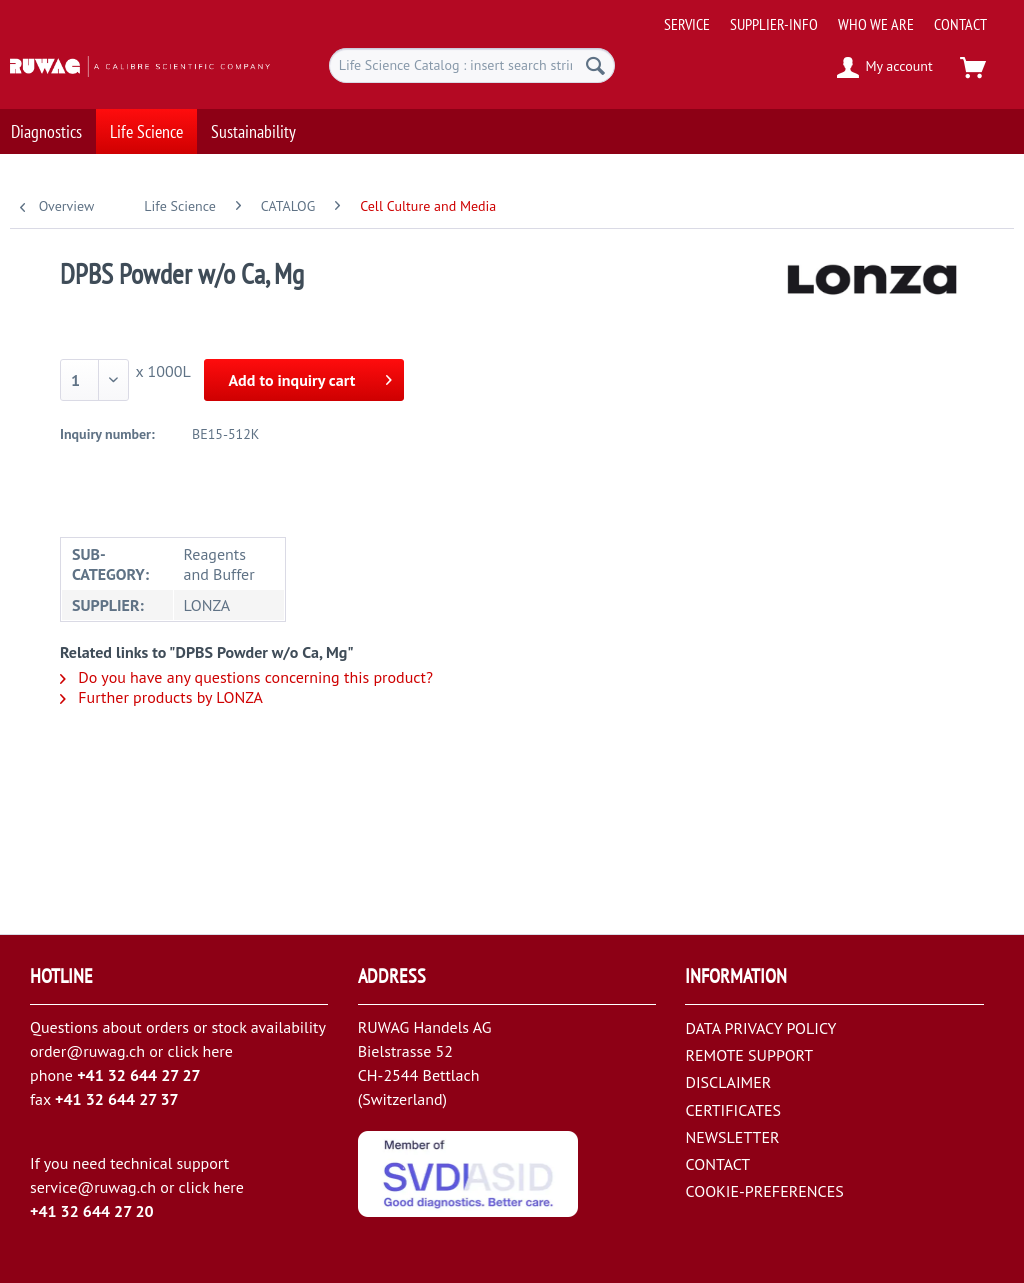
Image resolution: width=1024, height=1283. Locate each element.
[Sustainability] (253, 125)
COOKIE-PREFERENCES (764, 1191)
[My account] (885, 68)
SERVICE (687, 24)
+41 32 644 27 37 (117, 1099)
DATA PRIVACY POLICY (760, 1028)
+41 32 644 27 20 (92, 1211)
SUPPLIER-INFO (774, 24)
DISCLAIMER (728, 1082)
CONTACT (960, 24)
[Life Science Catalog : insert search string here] (472, 65)
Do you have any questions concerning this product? (246, 677)
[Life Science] (146, 125)
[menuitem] (837, 16)
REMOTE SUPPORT (749, 1055)
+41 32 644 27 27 (139, 1075)
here (217, 1051)
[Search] (595, 65)
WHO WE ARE (876, 24)
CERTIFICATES (733, 1110)
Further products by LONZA (161, 697)
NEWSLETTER (732, 1137)
